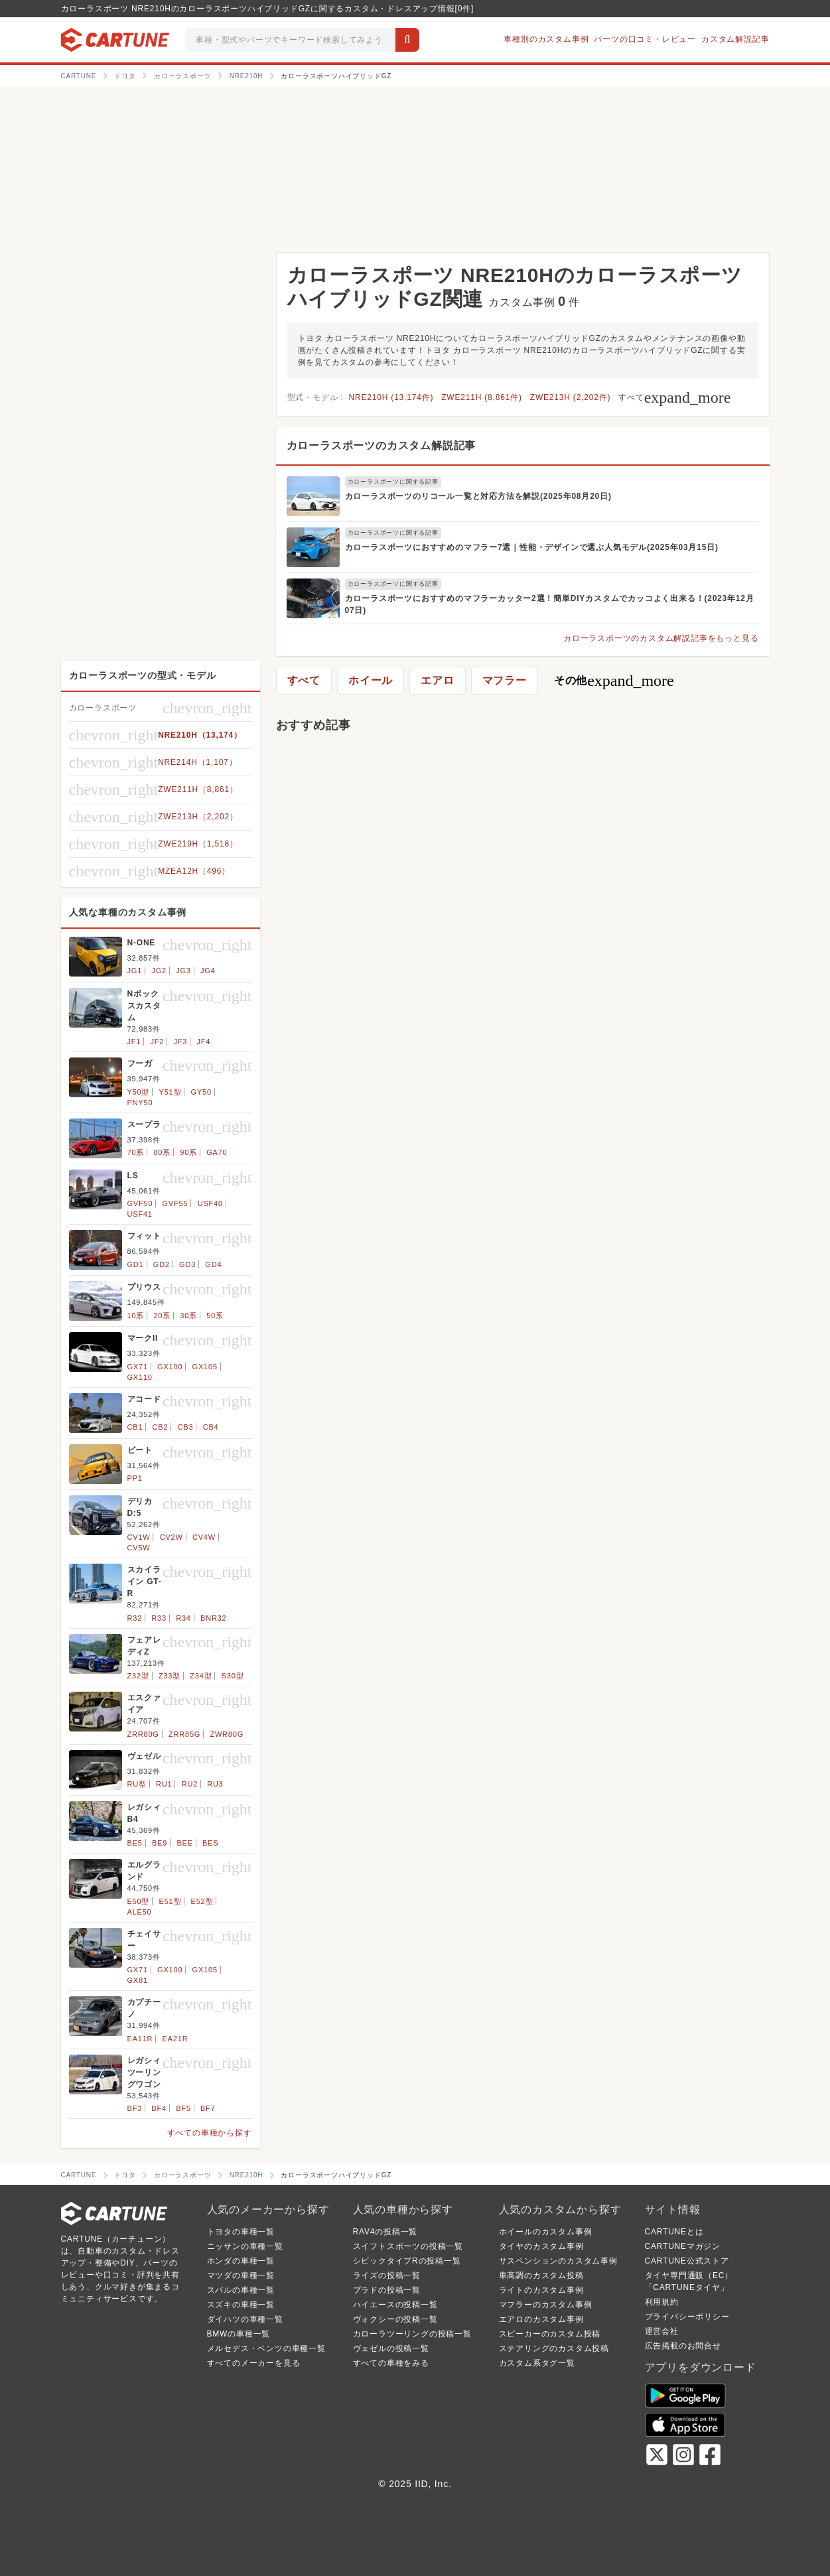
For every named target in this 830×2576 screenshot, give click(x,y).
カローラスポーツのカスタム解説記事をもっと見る (660, 638)
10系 (136, 1316)
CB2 (161, 1427)
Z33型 (169, 1676)
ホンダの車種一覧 (241, 2261)
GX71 (137, 1367)
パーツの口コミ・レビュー (645, 39)
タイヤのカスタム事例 (541, 2246)
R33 (159, 1618)
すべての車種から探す (209, 2132)
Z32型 (138, 1676)
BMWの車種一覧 (239, 2334)
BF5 (183, 2108)
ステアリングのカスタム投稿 (554, 2348)
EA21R (175, 2039)
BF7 (208, 2108)
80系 (162, 1152)
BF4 (159, 2108)
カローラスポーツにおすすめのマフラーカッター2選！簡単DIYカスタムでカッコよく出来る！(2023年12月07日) (549, 604)
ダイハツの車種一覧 (245, 2319)
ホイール (370, 680)
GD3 (187, 1264)
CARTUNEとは (674, 2231)
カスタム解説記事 (735, 39)
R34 (183, 1618)
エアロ (437, 680)
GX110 (140, 1377)
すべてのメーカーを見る (254, 2363)
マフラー (504, 680)
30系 (188, 1316)
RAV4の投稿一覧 (385, 2231)
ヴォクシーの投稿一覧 (395, 2319)
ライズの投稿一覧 (387, 2275)
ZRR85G (184, 1734)
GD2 (161, 1264)
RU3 (215, 1784)
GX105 (205, 1367)
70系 (136, 1152)
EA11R (140, 2039)
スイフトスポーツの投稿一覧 (408, 2246)
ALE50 (139, 1912)
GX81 (137, 1980)
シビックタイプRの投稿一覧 (407, 2261)
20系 (162, 1316)
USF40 (210, 1203)
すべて (674, 397)
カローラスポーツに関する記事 (393, 481)
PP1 (135, 1478)
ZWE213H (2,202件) (570, 397)
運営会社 (662, 2331)
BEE (184, 1843)
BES (210, 1843)
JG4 (208, 971)
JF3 (181, 1042)
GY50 (201, 1092)
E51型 (170, 1901)
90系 (188, 1152)
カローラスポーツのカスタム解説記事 (381, 445)
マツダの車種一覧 (241, 2275)
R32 (135, 1618)
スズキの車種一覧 (241, 2304)
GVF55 (175, 1203)
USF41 (140, 1214)
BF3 (135, 2108)
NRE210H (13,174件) (391, 397)
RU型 (137, 1784)
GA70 (216, 1152)
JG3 (183, 971)
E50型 (138, 1901)
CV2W (171, 1537)
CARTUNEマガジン (683, 2246)
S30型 (233, 1676)
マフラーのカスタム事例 (545, 2304)
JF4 (204, 1042)
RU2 (190, 1784)
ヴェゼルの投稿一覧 (391, 2348)
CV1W (139, 1537)
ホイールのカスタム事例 (545, 2231)
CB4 (211, 1427)
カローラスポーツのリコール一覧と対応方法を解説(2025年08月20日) (478, 496)
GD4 (213, 1264)
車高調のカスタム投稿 (541, 2275)
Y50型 (138, 1092)
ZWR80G (226, 1734)
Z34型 (201, 1676)
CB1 (135, 1427)
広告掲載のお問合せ (683, 2345)
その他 (614, 680)
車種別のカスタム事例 (546, 39)
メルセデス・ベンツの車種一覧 (266, 2348)
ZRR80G (143, 1734)
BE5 (135, 1843)
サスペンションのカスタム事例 (558, 2261)
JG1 (135, 971)
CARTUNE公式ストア (687, 2261)
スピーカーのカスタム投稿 (550, 2334)
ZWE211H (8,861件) (481, 397)
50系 (215, 1316)
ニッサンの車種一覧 (245, 2246)
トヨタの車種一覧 (241, 2231)
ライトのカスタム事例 (541, 2290)
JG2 (159, 971)
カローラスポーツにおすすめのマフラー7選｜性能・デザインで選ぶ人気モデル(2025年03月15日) (532, 547)
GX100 (169, 1367)
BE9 (159, 1843)
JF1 (134, 1042)
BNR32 (213, 1618)
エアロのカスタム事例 (541, 2319)
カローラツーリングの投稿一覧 (412, 2334)
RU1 (164, 1784)
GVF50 (140, 1203)
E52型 (202, 1901)
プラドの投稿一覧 (387, 2290)
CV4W (204, 1537)
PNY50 (140, 1103)
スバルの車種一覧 (241, 2290)
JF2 (158, 1042)
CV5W (139, 1548)
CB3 (186, 1427)
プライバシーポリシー (687, 2316)
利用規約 (662, 2302)
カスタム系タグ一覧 (537, 2363)
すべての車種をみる (391, 2363)
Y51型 (170, 1092)
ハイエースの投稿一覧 (395, 2304)
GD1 (135, 1264)
